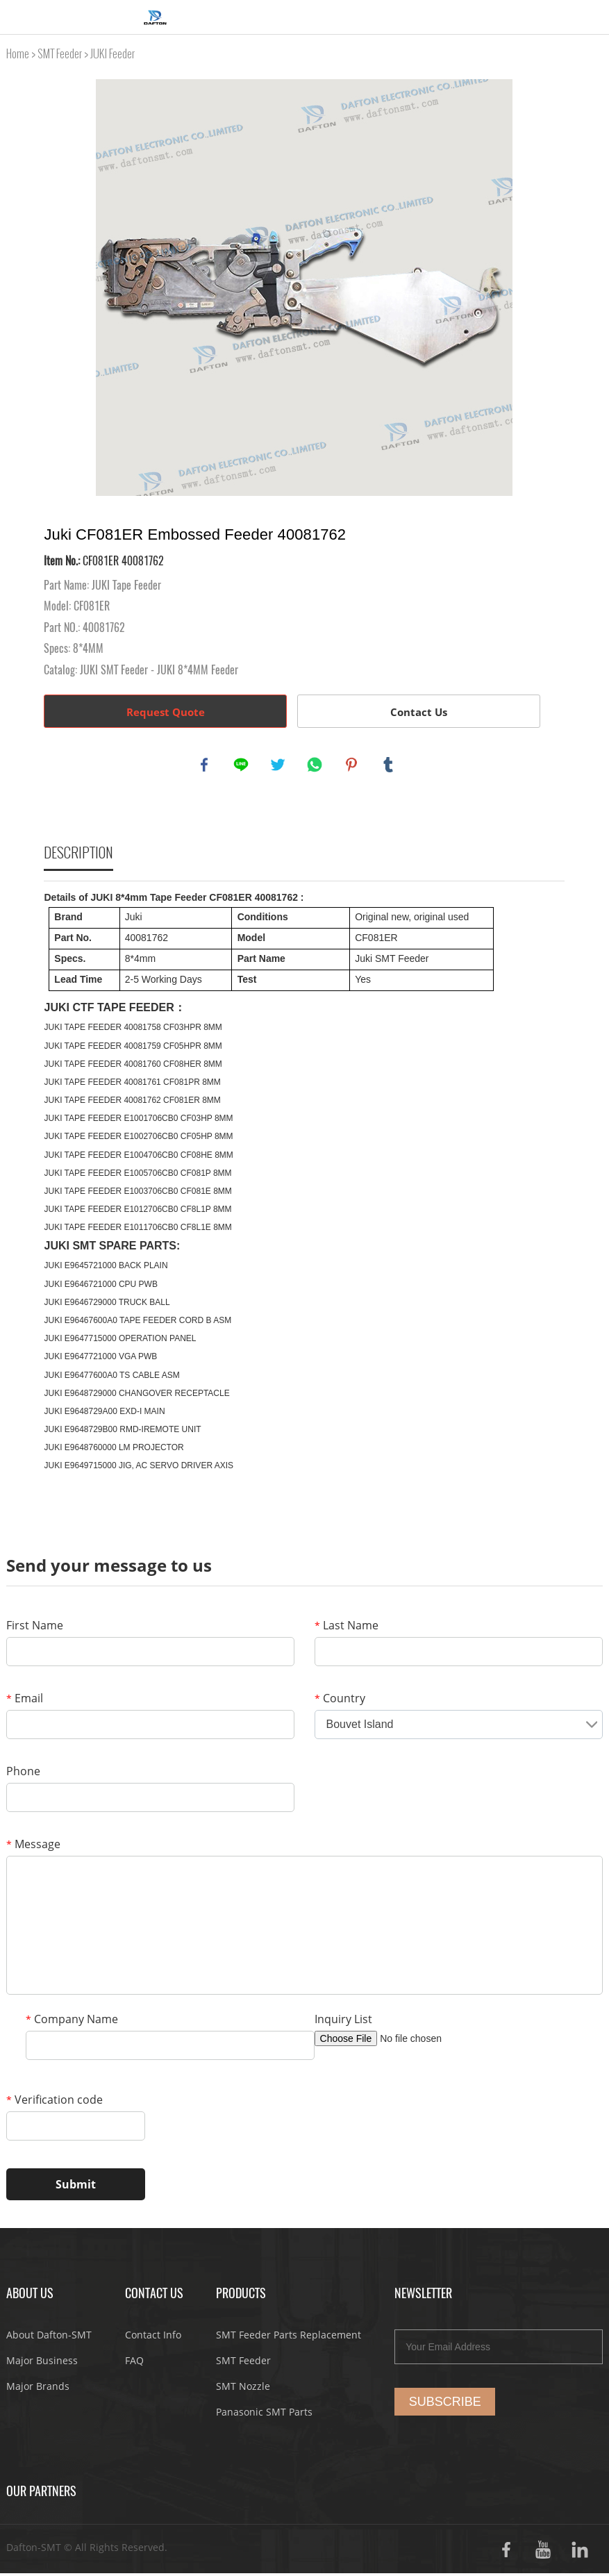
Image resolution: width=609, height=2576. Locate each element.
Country (340, 1701)
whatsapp (316, 766)
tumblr (389, 766)
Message (33, 1846)
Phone (23, 1773)
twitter (279, 766)
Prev (62, 287)
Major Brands (37, 2388)
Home (17, 54)
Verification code (54, 2102)
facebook (205, 766)
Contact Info (153, 2337)
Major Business (42, 2363)
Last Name (346, 1628)
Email (24, 1701)
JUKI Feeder (112, 54)
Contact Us (418, 712)
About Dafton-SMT (49, 2337)
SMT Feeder (59, 54)
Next (546, 287)
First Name (34, 1628)
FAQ (134, 2363)
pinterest (352, 766)
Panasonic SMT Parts (264, 2414)
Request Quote (165, 712)
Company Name (72, 2021)
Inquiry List (343, 2021)
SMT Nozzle (243, 2388)
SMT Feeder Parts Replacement (288, 2337)
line (242, 766)
